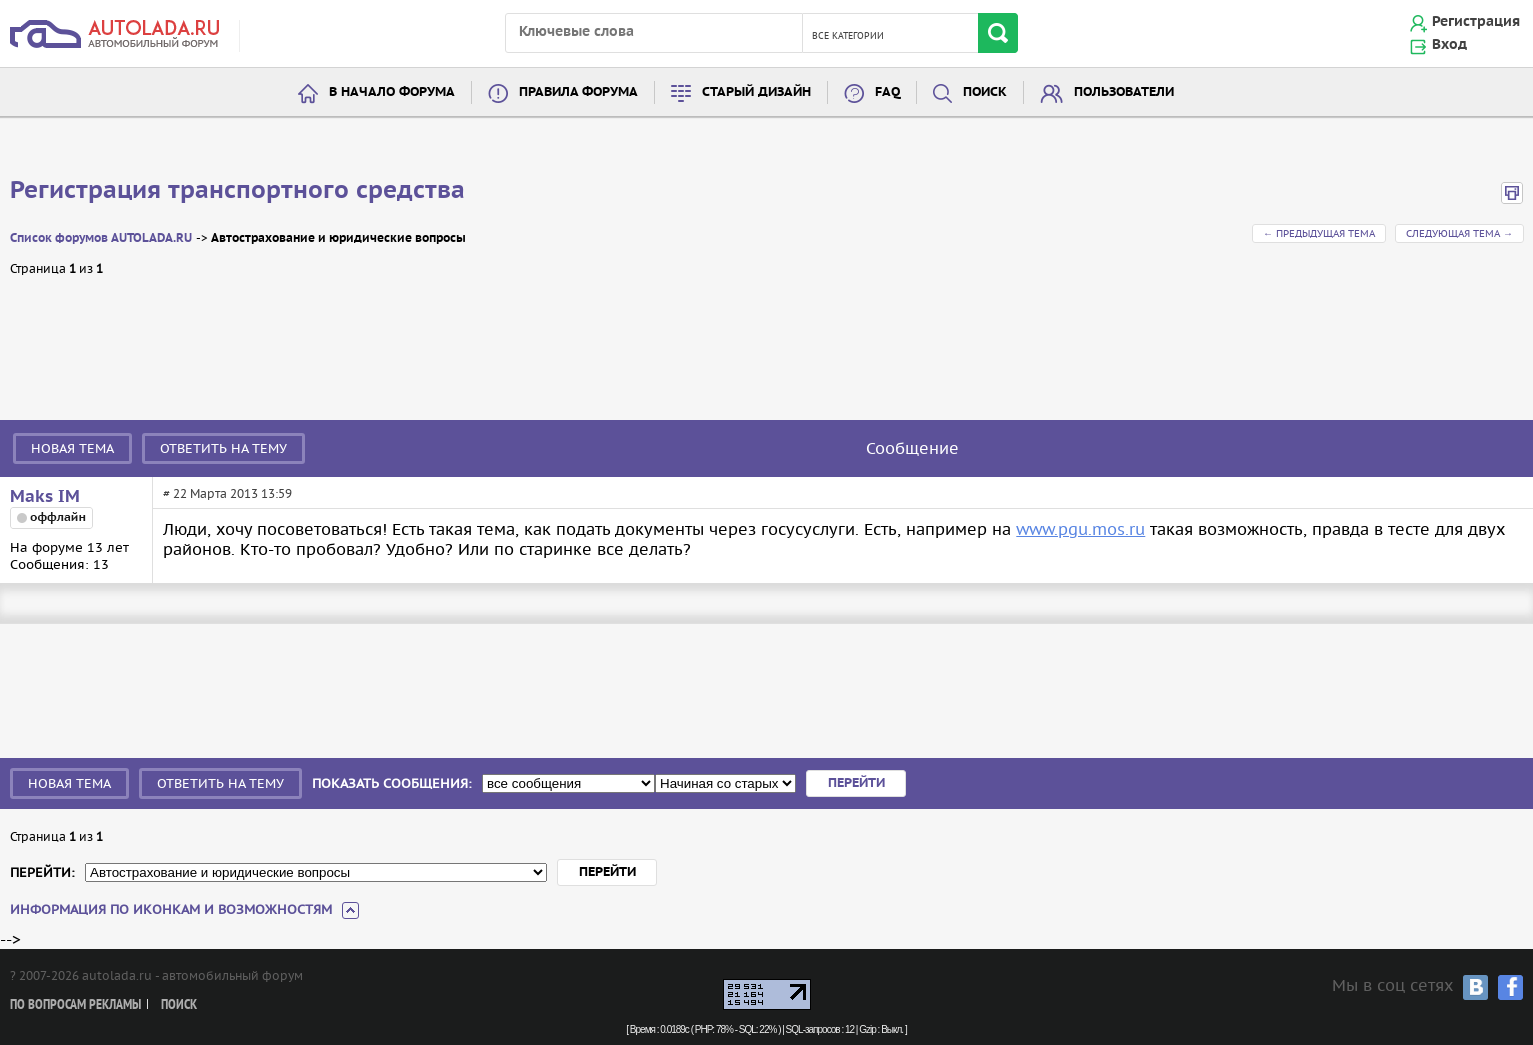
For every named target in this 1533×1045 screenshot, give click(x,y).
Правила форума (578, 92)
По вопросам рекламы (75, 1005)
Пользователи (1124, 92)
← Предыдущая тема (1319, 233)
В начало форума (392, 92)
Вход (1449, 45)
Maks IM (45, 497)
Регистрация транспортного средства (237, 191)
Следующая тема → (1459, 233)
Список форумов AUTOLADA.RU (101, 238)
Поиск (985, 92)
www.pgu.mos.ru (1080, 529)
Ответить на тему (223, 448)
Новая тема (72, 448)
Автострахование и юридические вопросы (338, 238)
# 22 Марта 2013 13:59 (227, 493)
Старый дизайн (756, 92)
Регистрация (1476, 22)
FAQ (887, 92)
